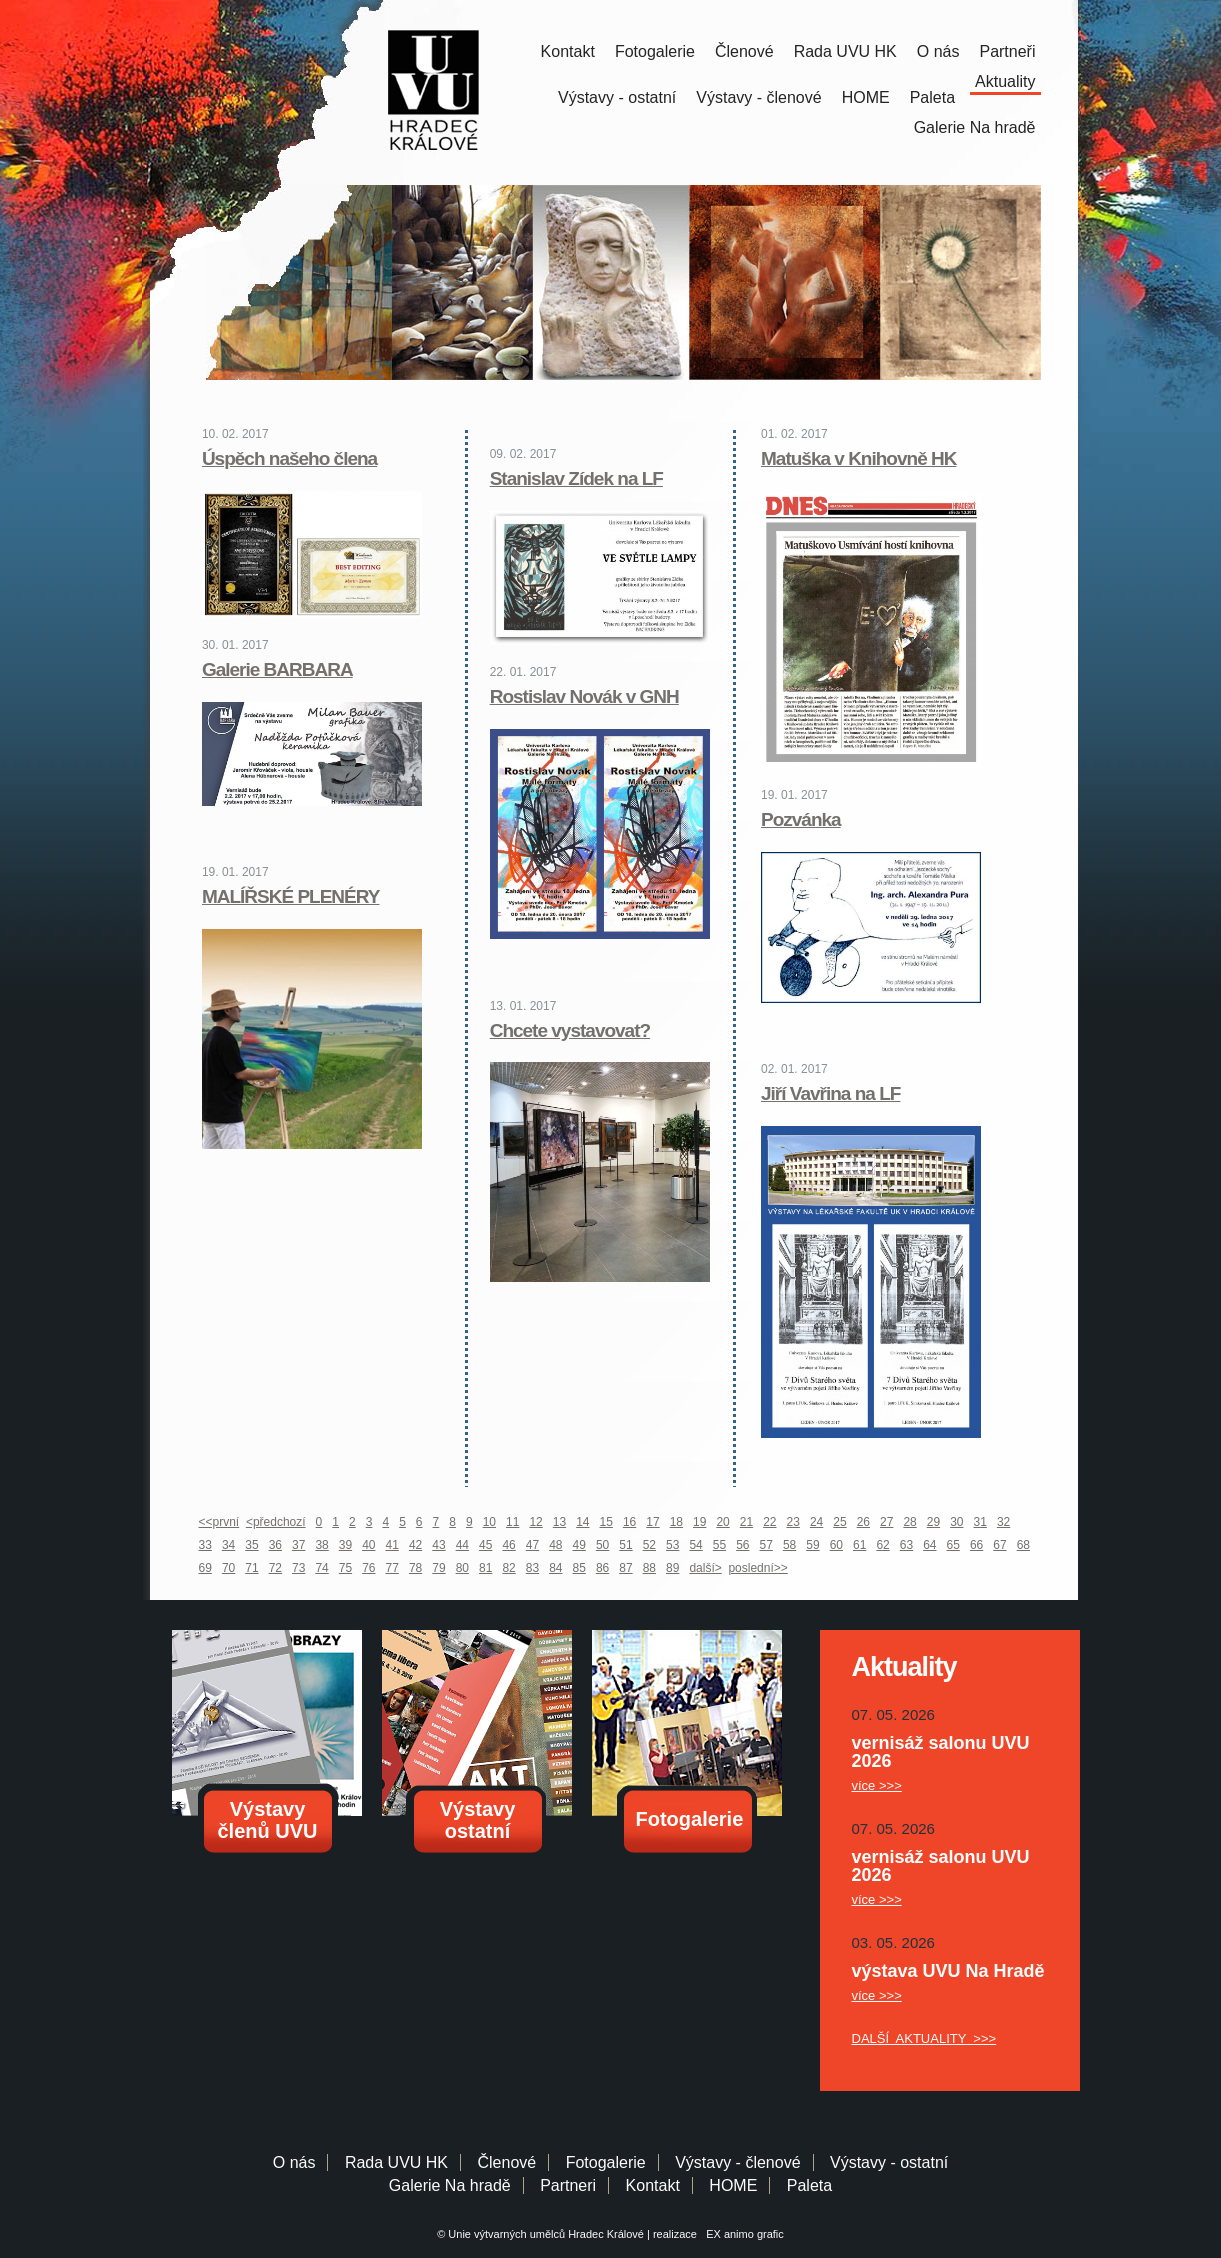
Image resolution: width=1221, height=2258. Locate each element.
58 (789, 1545)
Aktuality (1005, 81)
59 (812, 1545)
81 (485, 1568)
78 (415, 1568)
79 (438, 1568)
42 (415, 1545)
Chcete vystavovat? (570, 1030)
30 (956, 1522)
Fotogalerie (655, 51)
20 (722, 1522)
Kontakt (568, 51)
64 (929, 1545)
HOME (866, 97)
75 (345, 1568)
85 (579, 1568)
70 (228, 1568)
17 (652, 1522)
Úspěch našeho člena (289, 458)
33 (205, 1545)
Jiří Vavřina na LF (830, 1093)
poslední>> (757, 1568)
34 (228, 1545)
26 (863, 1522)
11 (512, 1522)
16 (629, 1522)
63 (906, 1545)
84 (555, 1568)
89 (672, 1568)
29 (933, 1522)
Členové (744, 51)
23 (793, 1522)
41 (392, 1545)
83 (532, 1568)
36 (275, 1545)
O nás (938, 51)
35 (251, 1545)
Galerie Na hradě (450, 2185)
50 (602, 1545)
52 (649, 1545)
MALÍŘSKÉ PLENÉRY (291, 896)
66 (976, 1545)
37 (298, 1545)
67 (999, 1545)
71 (251, 1568)
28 (909, 1522)
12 (535, 1522)
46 (508, 1545)
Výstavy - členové (758, 97)
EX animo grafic (742, 2234)
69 (205, 1568)
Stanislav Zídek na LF (576, 478)
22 (769, 1522)
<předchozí (276, 1522)
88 (649, 1568)
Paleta (932, 97)
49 (579, 1545)
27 (886, 1522)
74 (321, 1568)
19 (699, 1522)
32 (1003, 1522)
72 (275, 1568)
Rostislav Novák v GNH (584, 696)
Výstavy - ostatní (617, 97)
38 (321, 1545)
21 (746, 1522)
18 (676, 1522)
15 (606, 1522)
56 (742, 1545)
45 (485, 1545)
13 (559, 1522)
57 (766, 1545)
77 (392, 1568)
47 (532, 1545)
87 (625, 1568)
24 (816, 1522)
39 (345, 1545)
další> (705, 1568)
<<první (219, 1522)
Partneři (1007, 51)
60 (836, 1545)
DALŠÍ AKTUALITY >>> (924, 2038)
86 (602, 1568)
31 (980, 1522)
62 (882, 1545)
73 (298, 1568)
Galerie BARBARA (277, 669)
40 (368, 1545)
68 (1023, 1545)
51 (625, 1545)
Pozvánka (801, 819)
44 (462, 1545)
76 (368, 1568)
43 (438, 1545)
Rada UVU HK (845, 51)
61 (859, 1545)
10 (489, 1522)
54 (695, 1545)
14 (582, 1522)
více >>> (877, 1785)
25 (839, 1522)
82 (508, 1568)
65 (953, 1545)
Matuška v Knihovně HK (858, 458)
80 (462, 1568)
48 (555, 1545)
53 (672, 1545)
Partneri (568, 2185)
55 (719, 1545)
